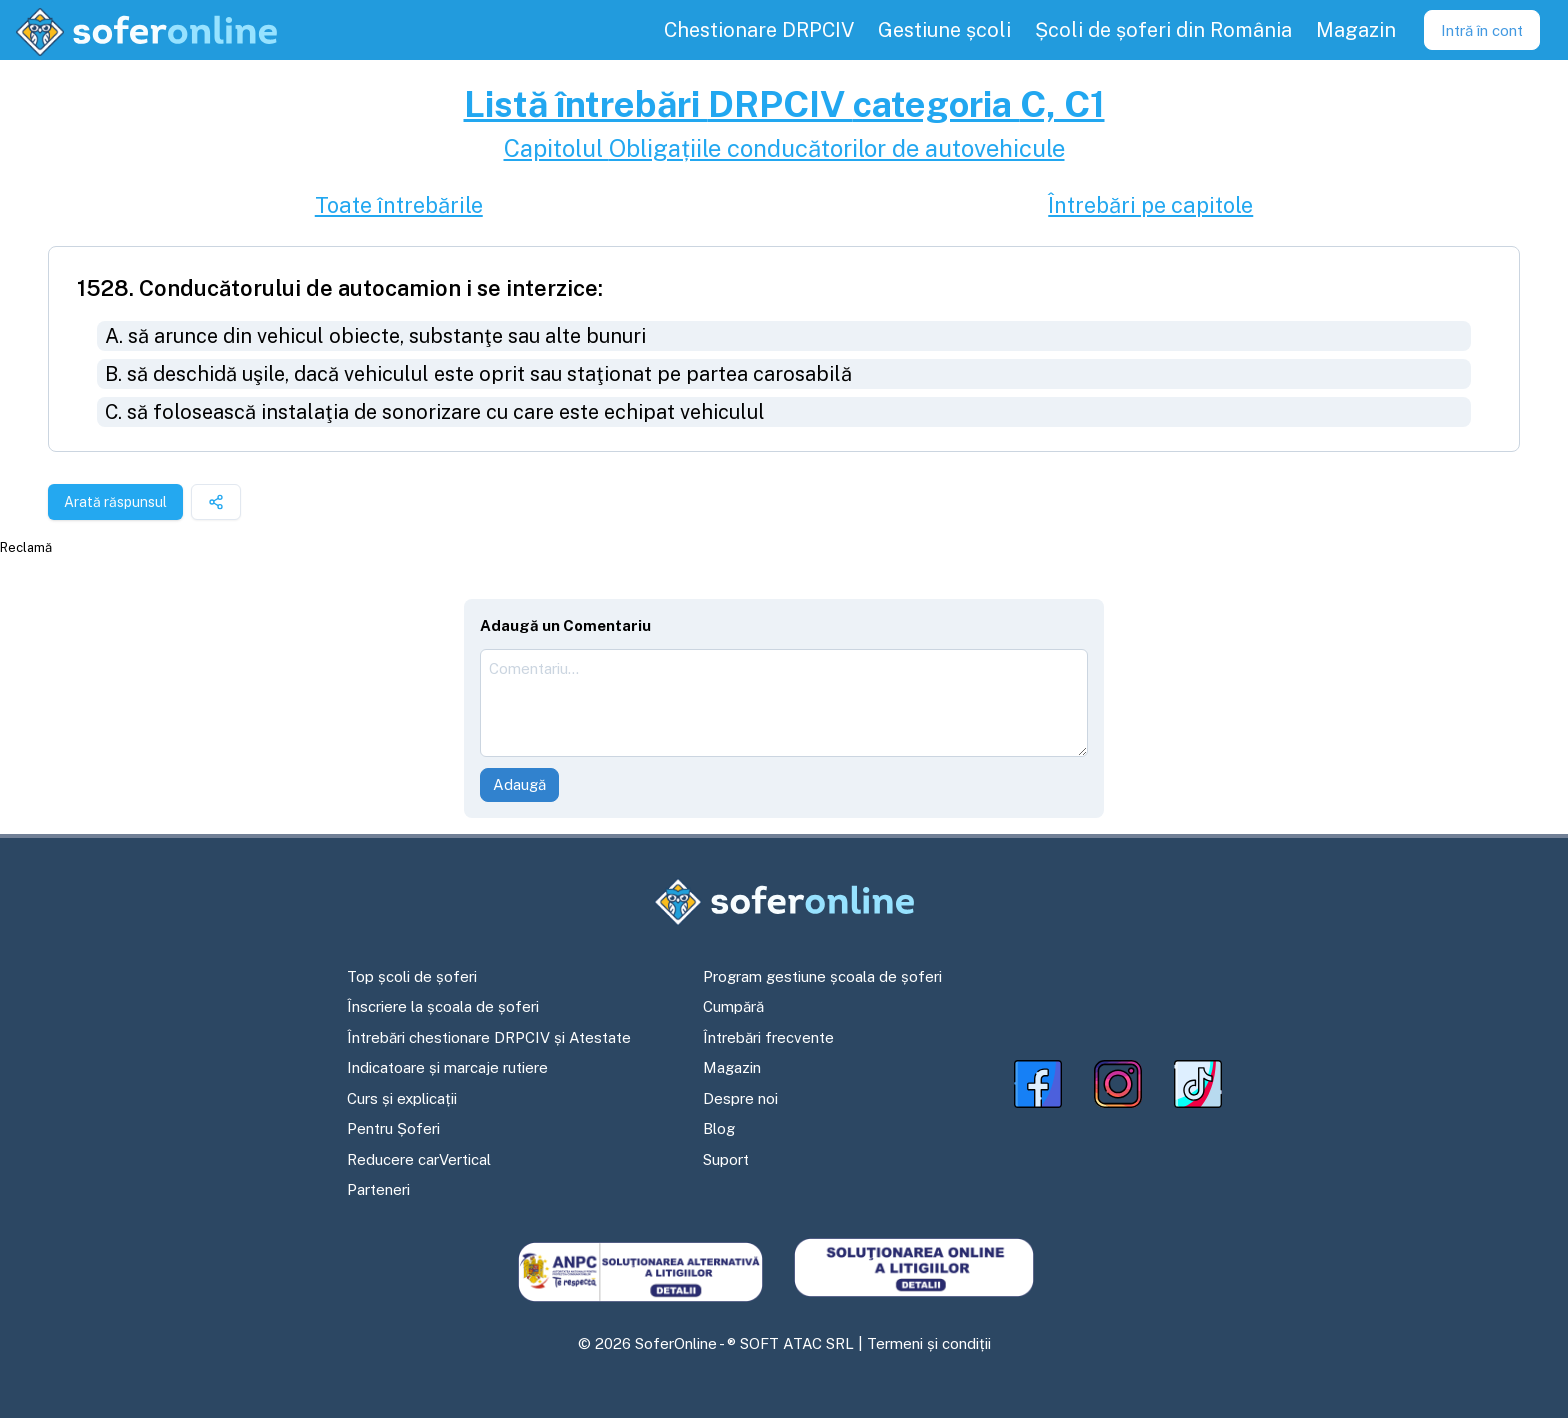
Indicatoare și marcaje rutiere (447, 1067)
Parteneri (378, 1189)
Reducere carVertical (419, 1159)
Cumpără (733, 1006)
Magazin (732, 1067)
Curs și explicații (402, 1098)
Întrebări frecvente (768, 1037)
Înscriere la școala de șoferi (443, 1006)
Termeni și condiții (929, 1343)
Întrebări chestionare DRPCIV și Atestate (489, 1037)
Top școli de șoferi (412, 976)
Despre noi (740, 1098)
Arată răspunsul (115, 502)
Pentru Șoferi (393, 1128)
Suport (726, 1159)
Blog (719, 1128)
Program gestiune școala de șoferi (822, 976)
